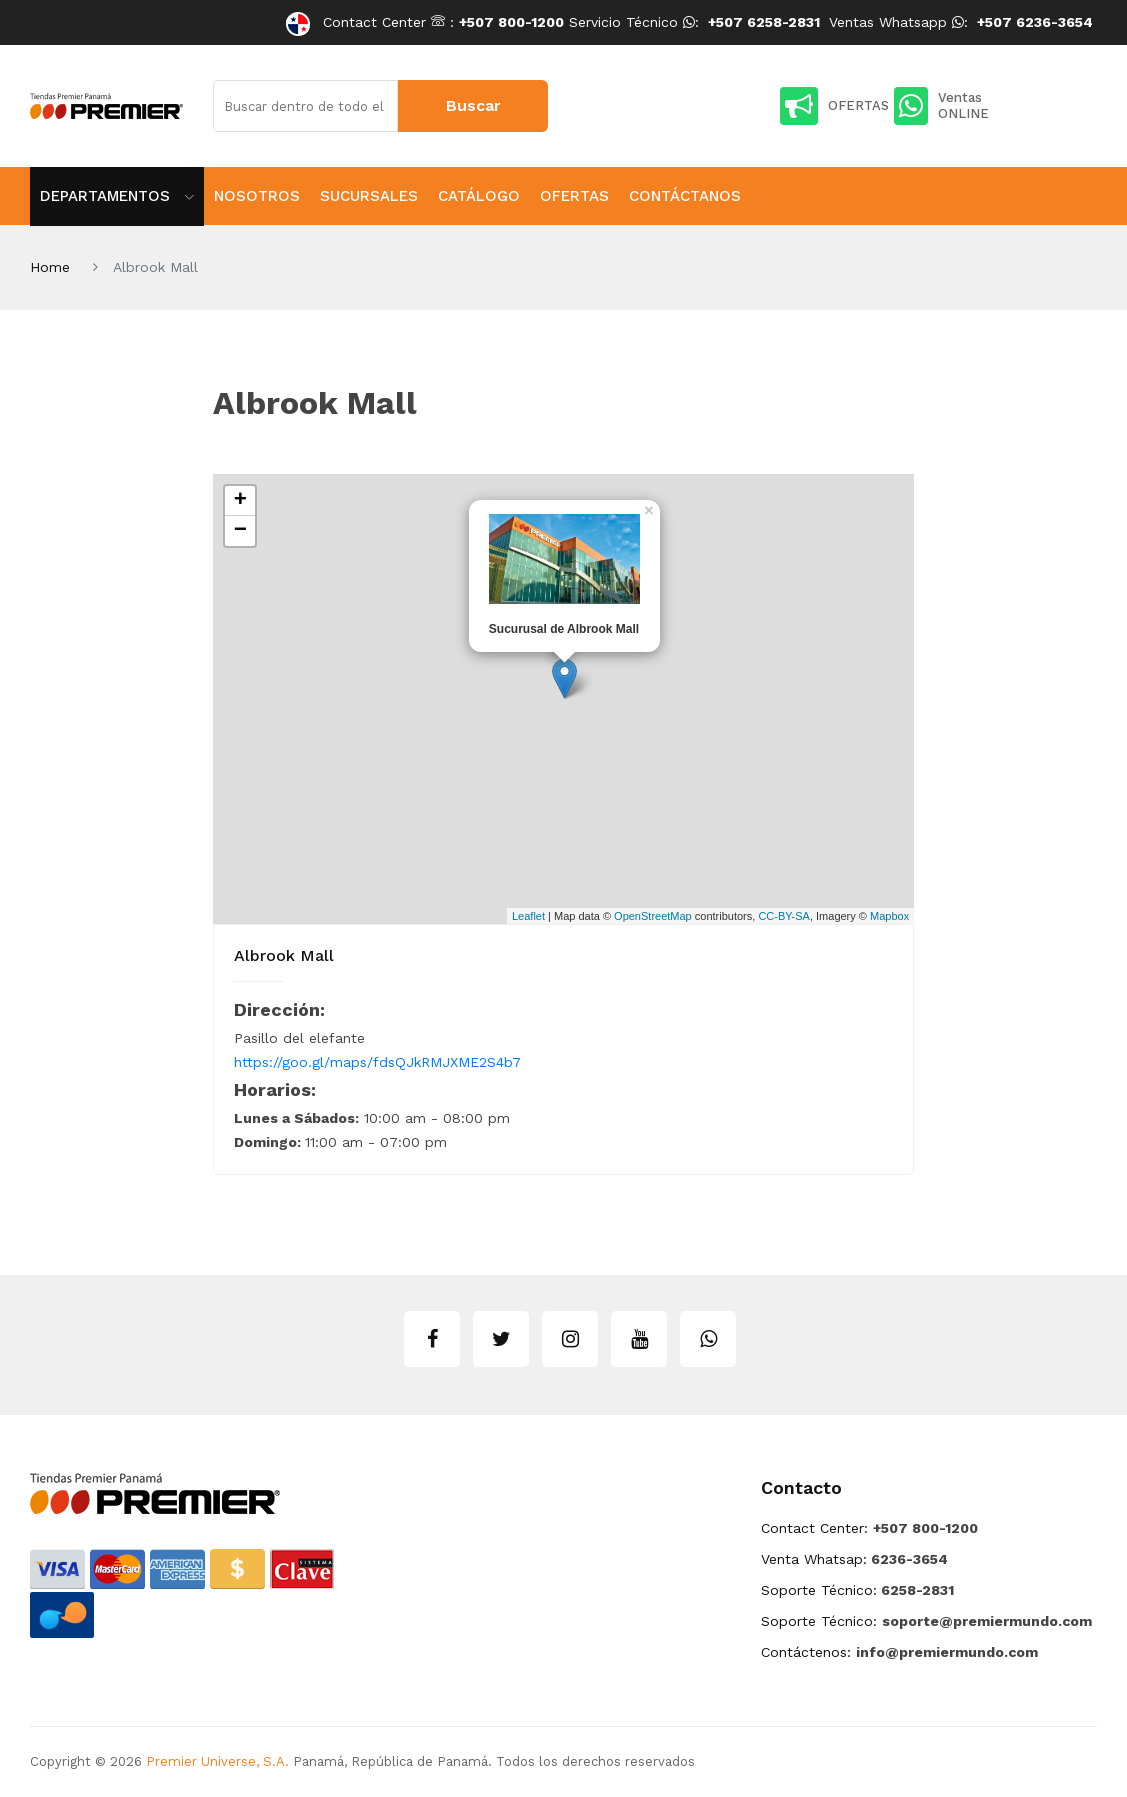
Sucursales (369, 196)
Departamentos (117, 196)
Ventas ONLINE (941, 106)
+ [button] (240, 501)
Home (50, 267)
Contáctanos (685, 196)
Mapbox (889, 916)
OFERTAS (834, 106)
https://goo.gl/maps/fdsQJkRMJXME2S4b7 (377, 1062)
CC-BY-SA (784, 916)
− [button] (240, 531)
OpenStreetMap (653, 916)
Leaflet (528, 916)
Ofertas (574, 196)
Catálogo (479, 196)
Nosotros (257, 196)
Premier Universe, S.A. (217, 1761)
